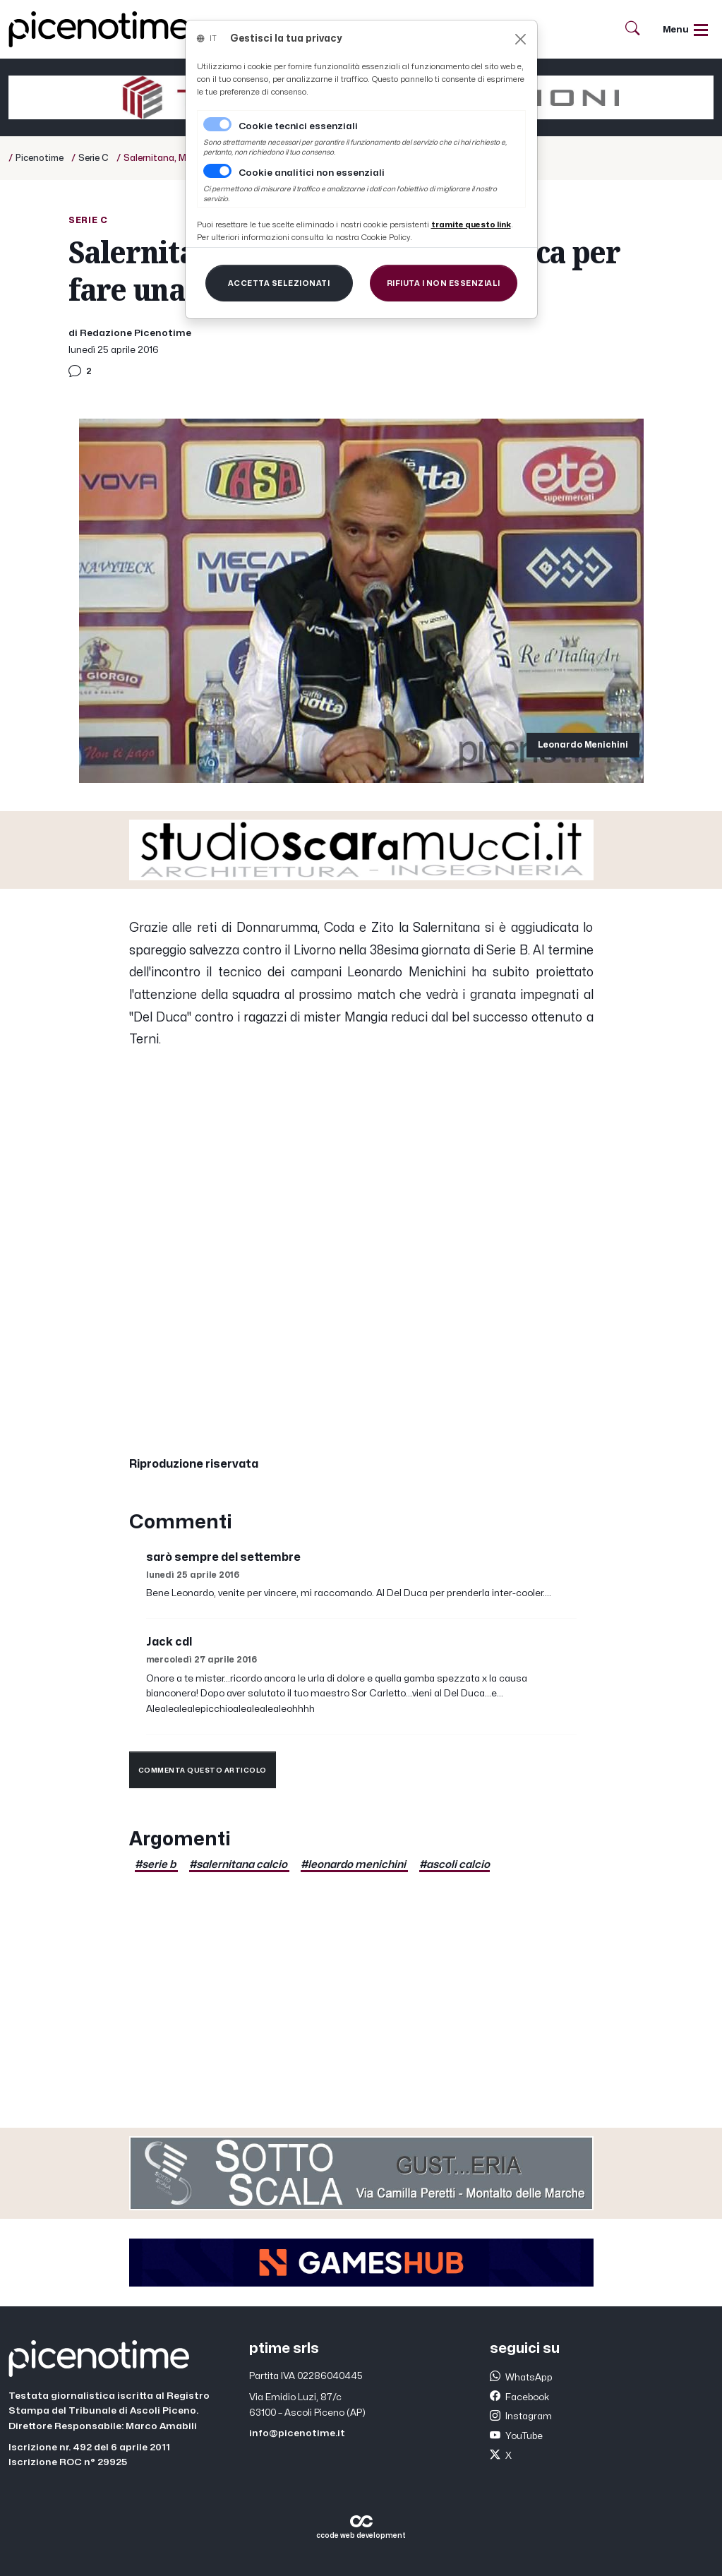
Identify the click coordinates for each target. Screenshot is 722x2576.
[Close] (520, 39)
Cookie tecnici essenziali (298, 126)
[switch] (217, 171)
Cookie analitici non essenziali (312, 173)
